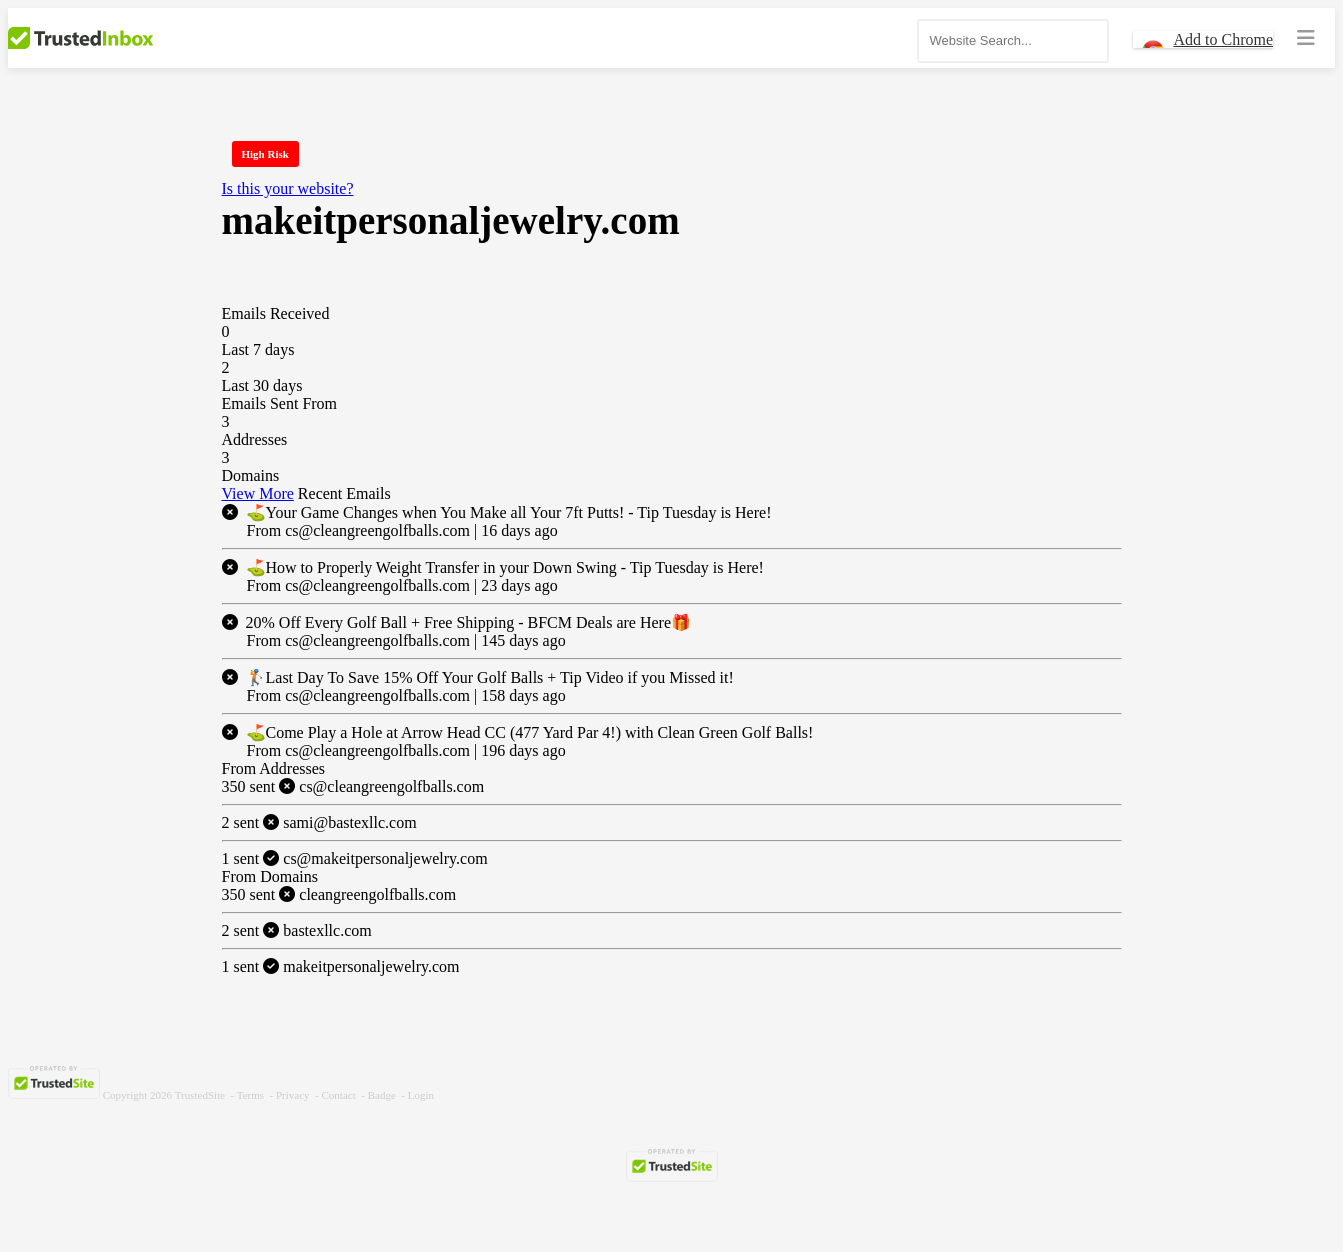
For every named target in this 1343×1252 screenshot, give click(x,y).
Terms (250, 1095)
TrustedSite (200, 1095)
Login (421, 1095)
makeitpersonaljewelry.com (341, 966)
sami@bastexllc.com (319, 822)
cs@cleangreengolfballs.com (353, 786)
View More (258, 493)
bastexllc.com (297, 930)
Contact (339, 1095)
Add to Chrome (1223, 39)
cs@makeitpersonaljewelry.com (355, 858)
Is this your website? (288, 188)
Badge (382, 1095)
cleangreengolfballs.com (339, 894)
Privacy (293, 1095)
